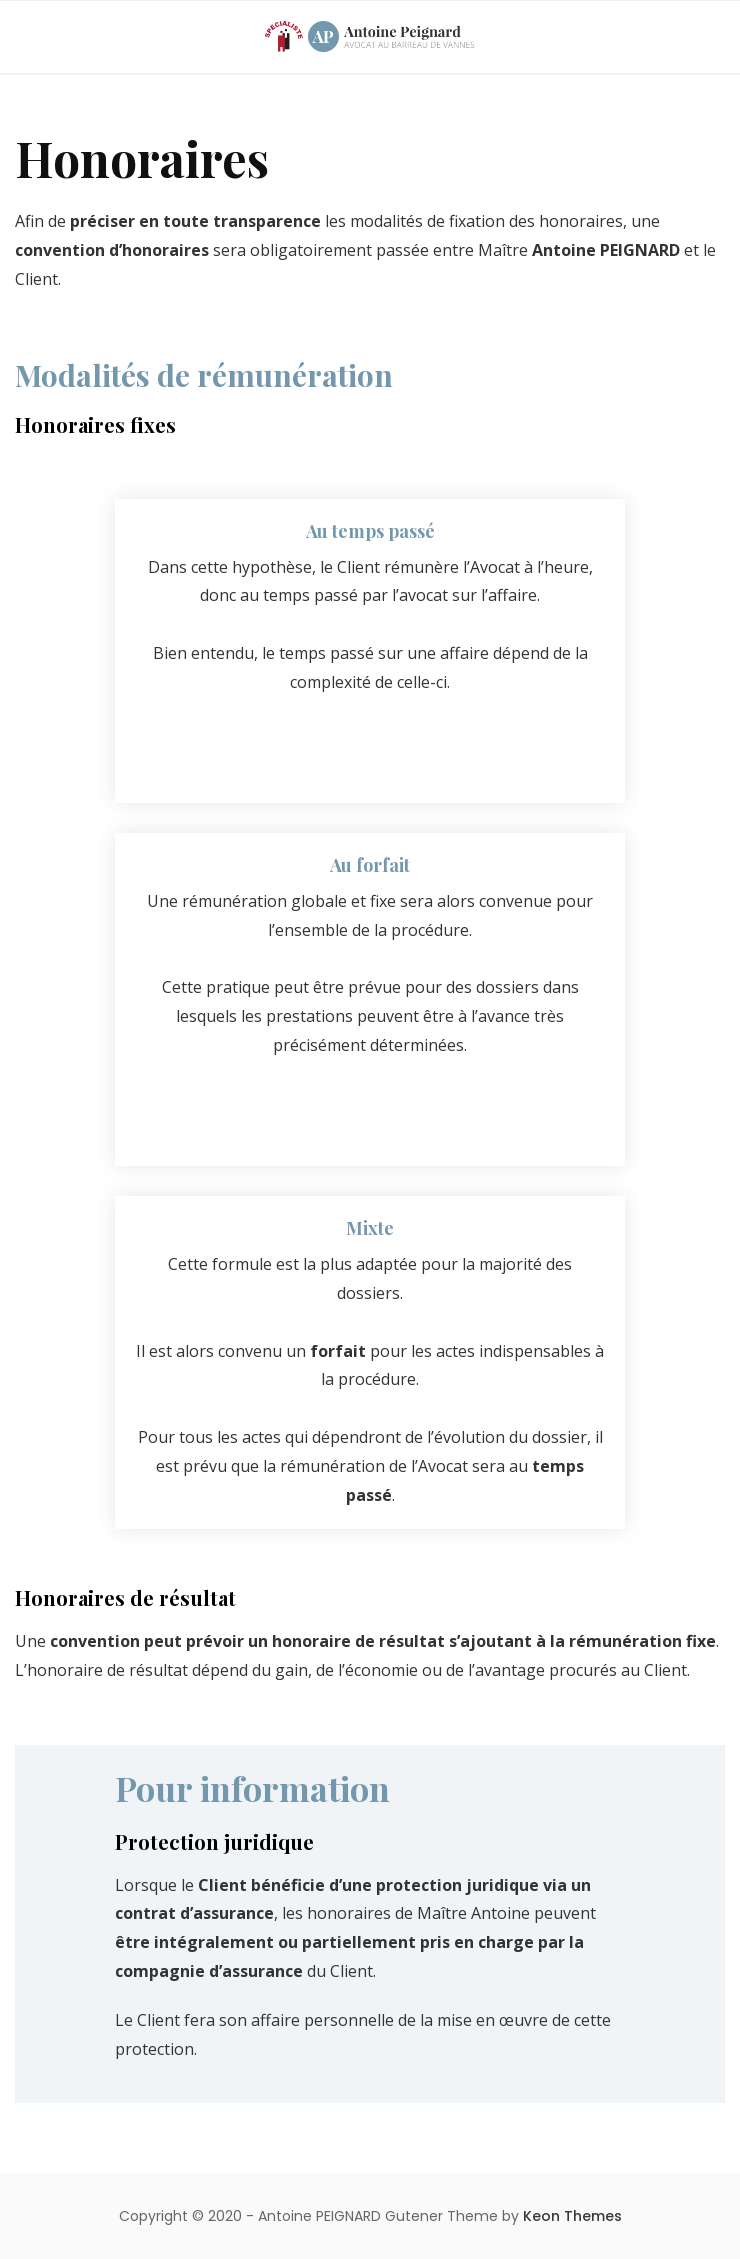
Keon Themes (572, 2216)
